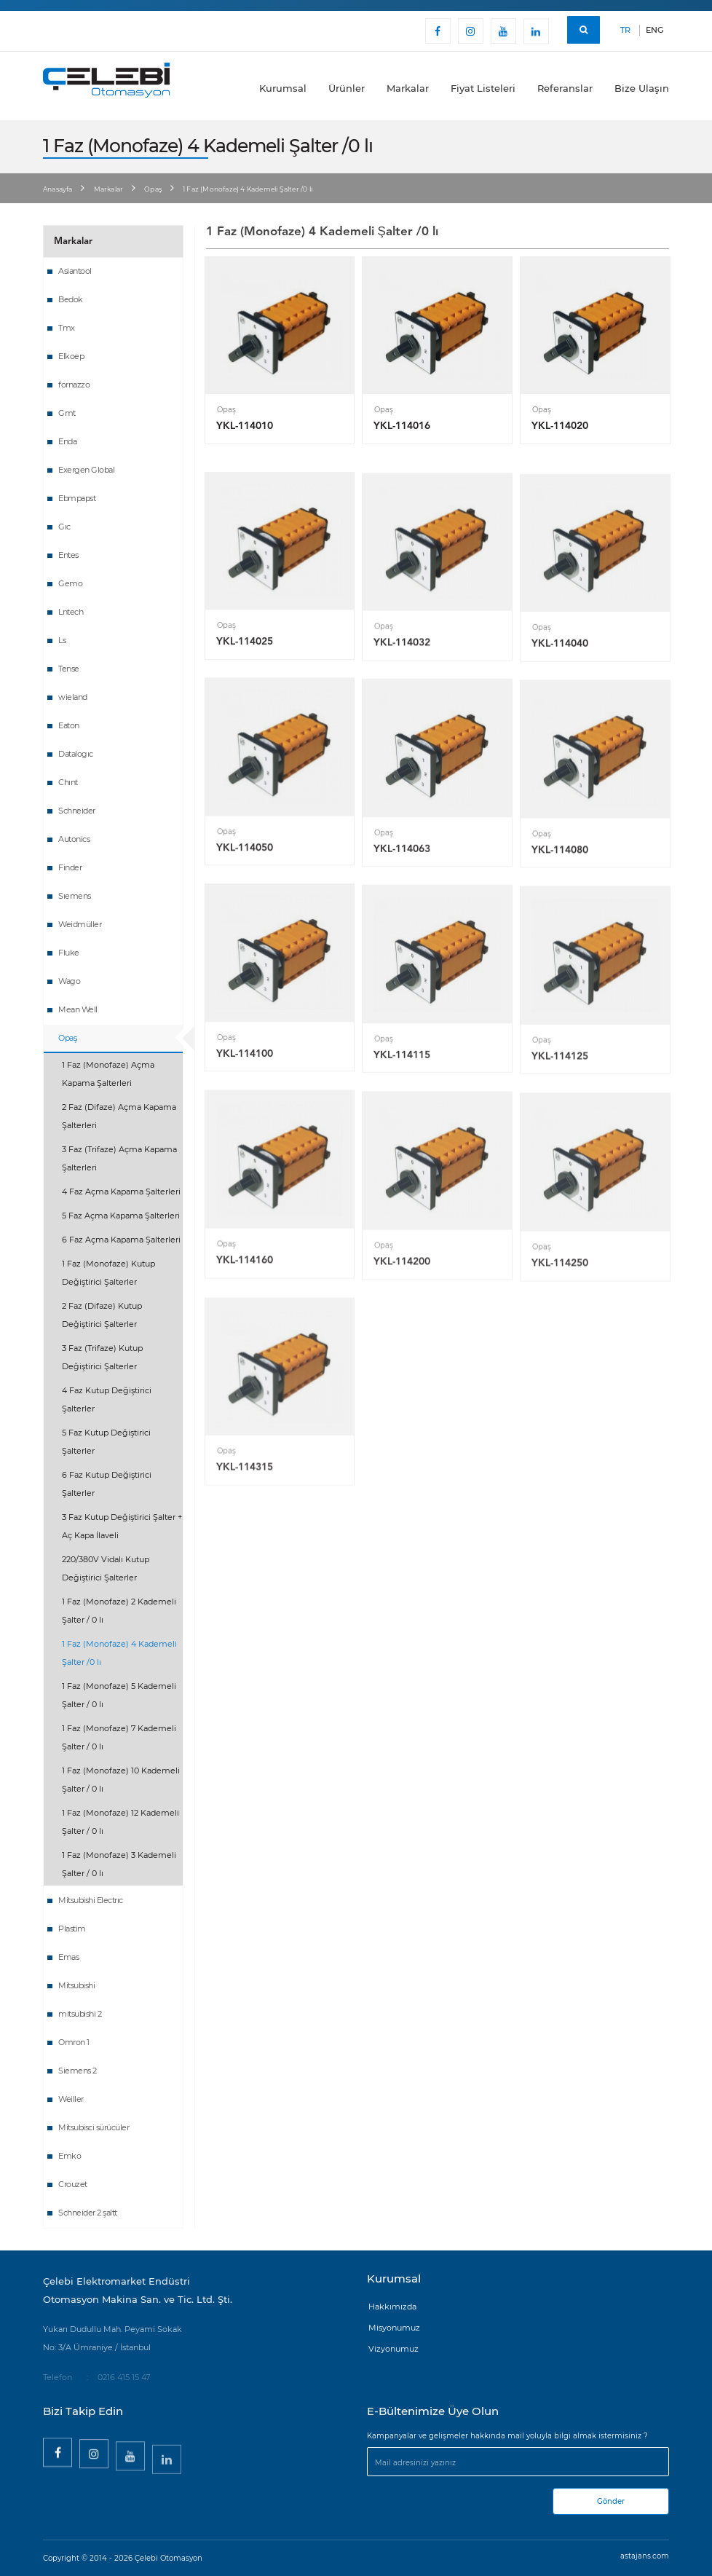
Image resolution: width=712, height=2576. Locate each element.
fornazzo (74, 384)
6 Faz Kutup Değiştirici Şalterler (106, 1484)
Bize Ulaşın (641, 88)
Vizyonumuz (393, 2349)
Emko (69, 2156)
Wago (69, 981)
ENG (654, 30)
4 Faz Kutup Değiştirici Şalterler (106, 1399)
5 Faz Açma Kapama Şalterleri (121, 1215)
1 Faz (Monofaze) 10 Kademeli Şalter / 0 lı (121, 1779)
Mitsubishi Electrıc (90, 1900)
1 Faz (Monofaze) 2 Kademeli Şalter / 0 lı (119, 1610)
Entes (68, 555)
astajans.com (644, 2556)
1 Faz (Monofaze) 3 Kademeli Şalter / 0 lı (119, 1864)
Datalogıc (75, 754)
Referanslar (565, 88)
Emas (68, 1957)
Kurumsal (282, 88)
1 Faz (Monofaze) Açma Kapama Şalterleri (108, 1074)
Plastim (72, 1928)
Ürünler (346, 88)
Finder (70, 867)
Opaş (153, 189)
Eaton (68, 725)
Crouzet (72, 2184)
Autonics (74, 839)
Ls (62, 640)
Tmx (66, 328)
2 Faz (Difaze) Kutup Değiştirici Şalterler (102, 1315)
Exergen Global (86, 470)
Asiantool (75, 271)
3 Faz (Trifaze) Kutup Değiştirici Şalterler (102, 1357)
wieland (72, 697)
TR (625, 30)
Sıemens (74, 896)
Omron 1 (74, 2042)
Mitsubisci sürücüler (93, 2127)
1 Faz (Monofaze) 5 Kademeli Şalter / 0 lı (119, 1695)
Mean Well (78, 1009)
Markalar (408, 88)
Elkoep (71, 356)
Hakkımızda (392, 2306)
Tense (68, 668)
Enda (67, 441)
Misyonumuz (394, 2328)
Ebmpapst (76, 498)
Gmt (67, 413)
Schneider (76, 811)
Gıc (64, 526)
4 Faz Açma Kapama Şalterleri (121, 1191)
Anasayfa (58, 189)
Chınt (68, 782)
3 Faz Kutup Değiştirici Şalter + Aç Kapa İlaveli (122, 1526)
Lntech (70, 612)
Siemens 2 (77, 2070)
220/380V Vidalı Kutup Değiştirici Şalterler (105, 1568)
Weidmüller (79, 924)
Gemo (70, 583)
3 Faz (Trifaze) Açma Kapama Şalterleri (119, 1158)
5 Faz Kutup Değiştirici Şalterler (106, 1441)
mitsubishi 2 (79, 2014)
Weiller (71, 2099)
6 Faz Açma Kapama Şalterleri (121, 1239)
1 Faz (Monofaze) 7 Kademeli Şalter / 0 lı (119, 1737)
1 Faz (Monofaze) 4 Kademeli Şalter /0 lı (119, 1653)
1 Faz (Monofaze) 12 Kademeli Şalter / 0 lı (120, 1822)
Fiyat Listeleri (483, 88)
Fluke (68, 953)
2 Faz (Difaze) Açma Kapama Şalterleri (119, 1116)
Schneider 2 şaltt (87, 2212)
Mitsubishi (76, 1985)
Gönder (611, 2501)
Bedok (70, 299)
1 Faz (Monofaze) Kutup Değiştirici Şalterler (108, 1273)
